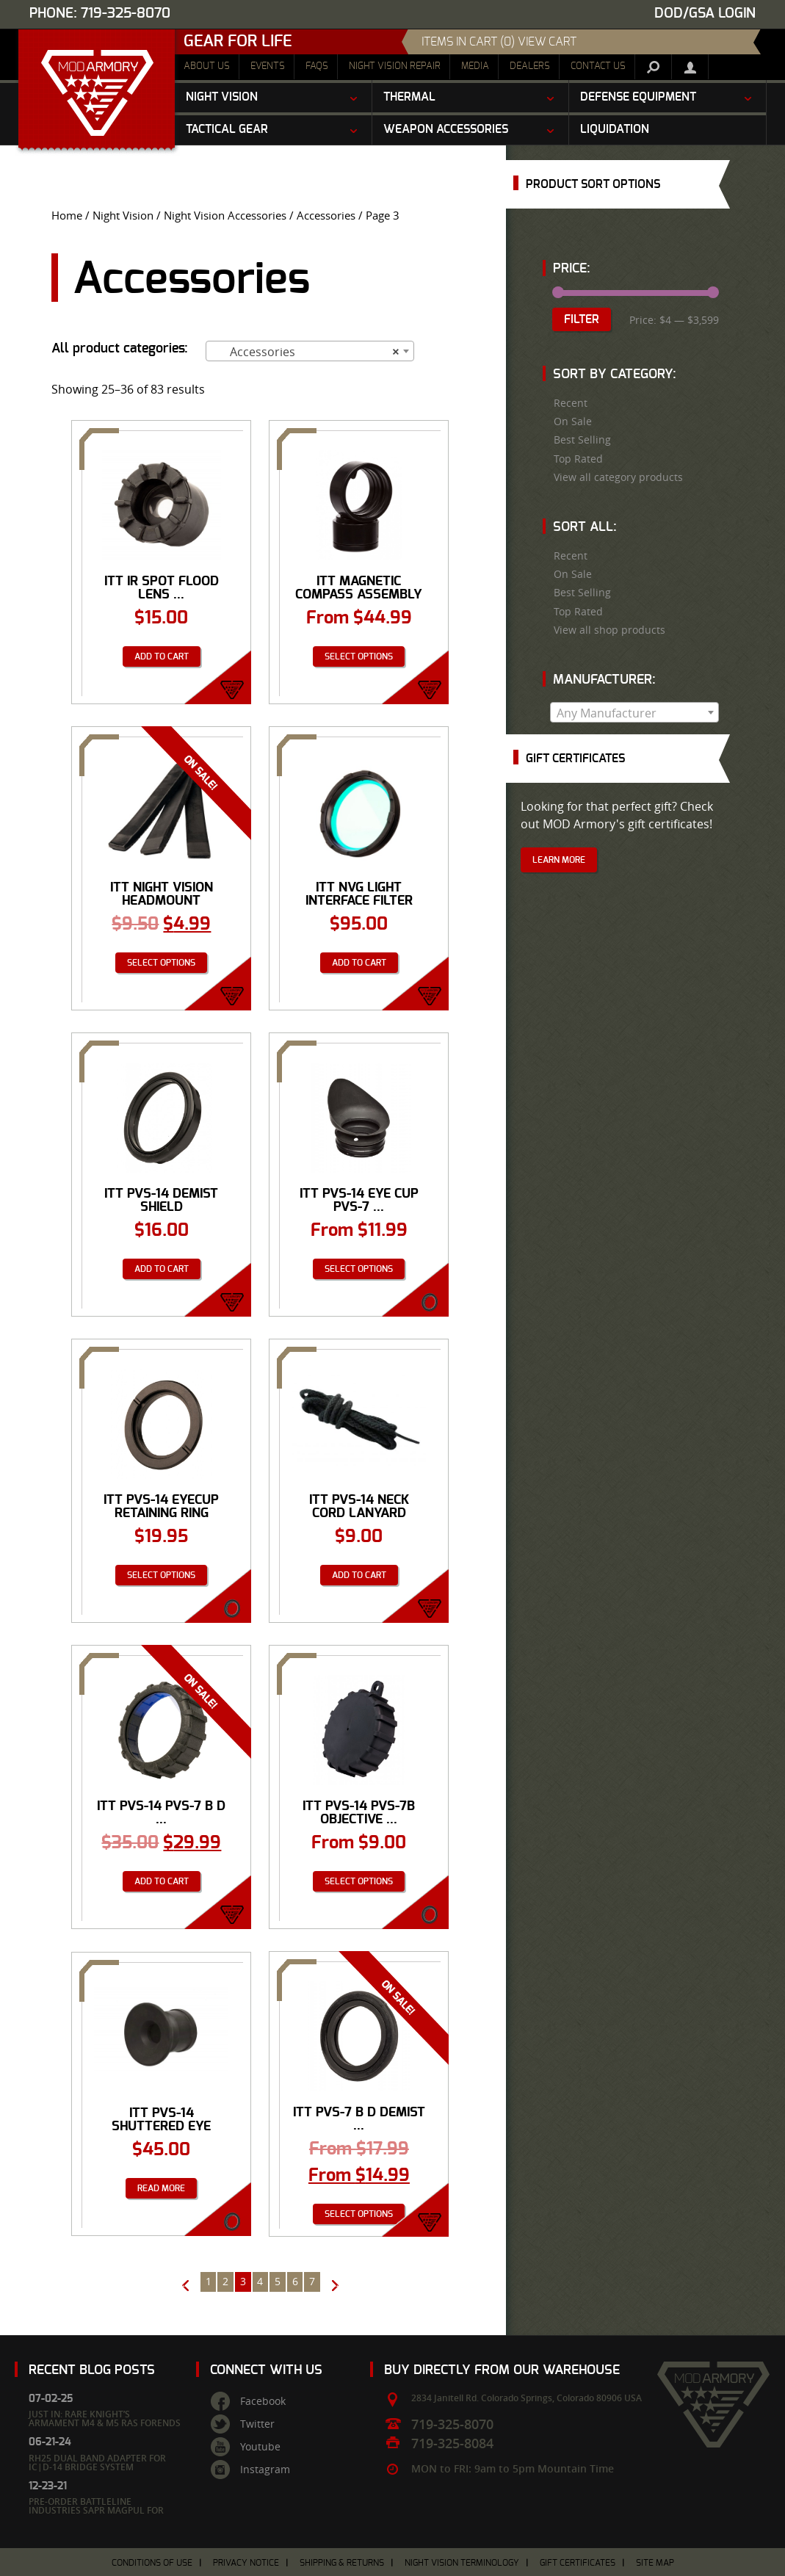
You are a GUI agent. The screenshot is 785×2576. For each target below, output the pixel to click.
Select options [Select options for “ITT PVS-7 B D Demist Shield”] (359, 2214)
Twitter (257, 2424)
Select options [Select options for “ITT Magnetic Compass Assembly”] (359, 656)
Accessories (326, 215)
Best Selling (582, 439)
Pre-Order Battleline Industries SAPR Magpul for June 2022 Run (96, 2510)
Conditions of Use (152, 2562)
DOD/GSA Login (705, 14)
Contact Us (598, 66)
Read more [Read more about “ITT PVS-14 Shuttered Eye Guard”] (161, 2188)
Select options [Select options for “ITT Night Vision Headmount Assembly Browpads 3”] (161, 962)
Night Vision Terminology (462, 2562)
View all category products (618, 477)
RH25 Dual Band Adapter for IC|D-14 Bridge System (97, 2462)
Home (66, 215)
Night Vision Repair (395, 66)
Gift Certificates (577, 2562)
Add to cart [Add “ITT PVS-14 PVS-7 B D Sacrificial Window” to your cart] (161, 1881)
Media (475, 66)
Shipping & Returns (342, 2562)
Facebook (263, 2401)
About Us (207, 66)
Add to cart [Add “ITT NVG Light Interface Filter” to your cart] (359, 962)
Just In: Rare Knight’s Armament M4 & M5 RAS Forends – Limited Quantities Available (105, 2423)
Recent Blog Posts (92, 2370)
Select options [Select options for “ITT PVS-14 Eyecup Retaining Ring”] (161, 1575)
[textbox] (634, 713)
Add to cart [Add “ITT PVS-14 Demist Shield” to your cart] (161, 1269)
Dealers (530, 66)
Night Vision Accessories (225, 215)
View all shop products (609, 630)
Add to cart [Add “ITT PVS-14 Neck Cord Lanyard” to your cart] (359, 1575)
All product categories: (119, 348)
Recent (570, 403)
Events (267, 66)
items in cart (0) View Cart (499, 42)
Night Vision (123, 215)
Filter (581, 319)
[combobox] (310, 351)
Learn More (558, 859)
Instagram (265, 2469)
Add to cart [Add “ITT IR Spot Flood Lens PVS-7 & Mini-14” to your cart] (161, 656)
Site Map (655, 2562)
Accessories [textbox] (305, 351)
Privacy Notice (246, 2562)
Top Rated (578, 459)
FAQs (316, 66)
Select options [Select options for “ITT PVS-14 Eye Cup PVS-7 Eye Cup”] (359, 1269)
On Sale (573, 421)
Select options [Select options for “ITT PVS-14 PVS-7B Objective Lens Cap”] (359, 1881)
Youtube (260, 2446)
